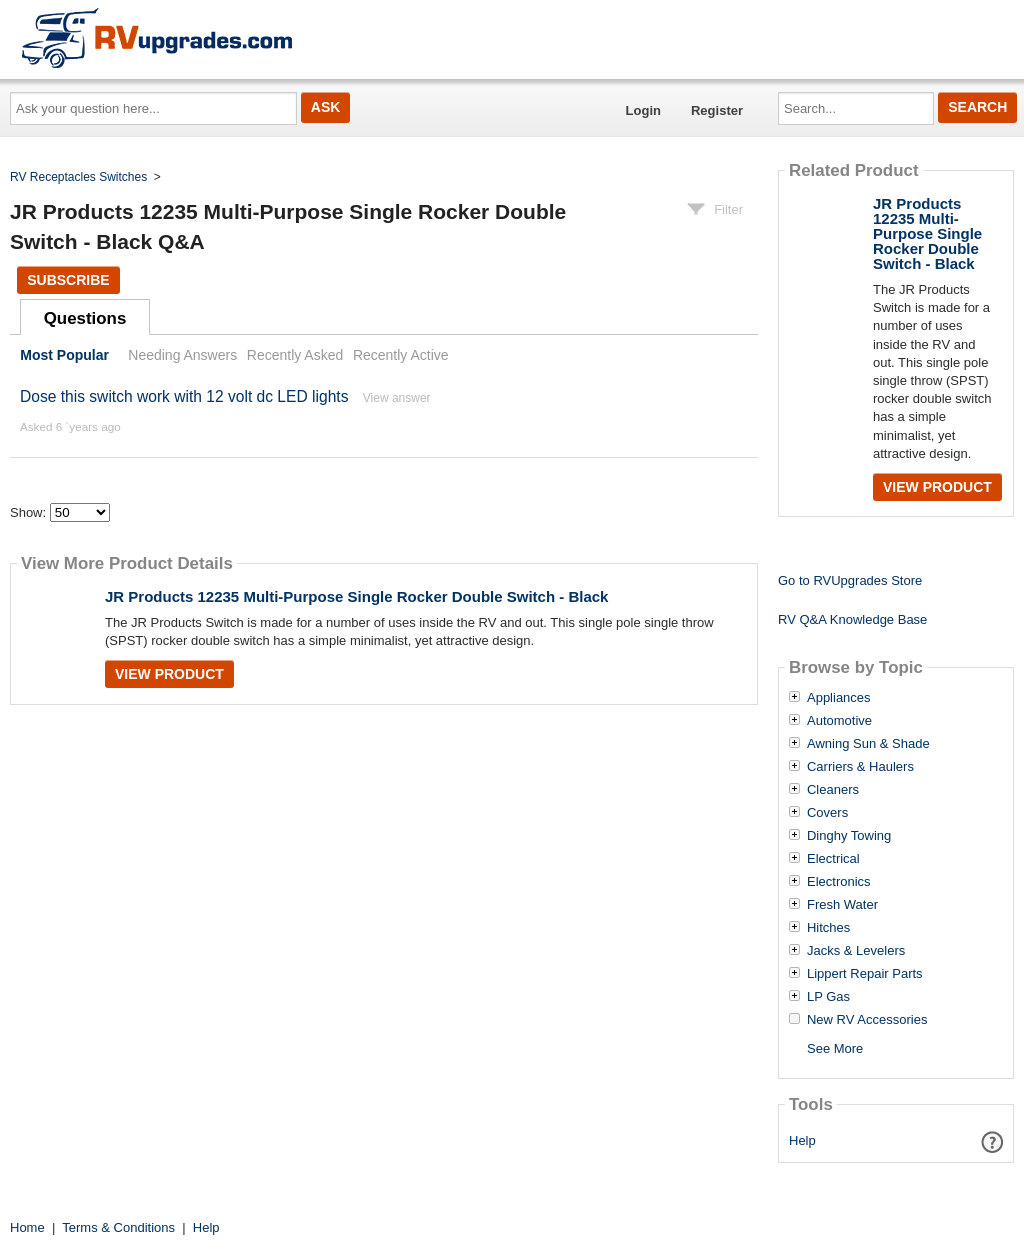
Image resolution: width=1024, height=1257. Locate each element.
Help (802, 1140)
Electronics (839, 882)
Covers (827, 813)
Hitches (828, 928)
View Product (169, 674)
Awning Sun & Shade (868, 744)
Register (717, 110)
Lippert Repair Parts (865, 974)
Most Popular (64, 355)
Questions (85, 318)
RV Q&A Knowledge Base (852, 619)
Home (27, 1227)
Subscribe (68, 280)
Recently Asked (295, 355)
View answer (397, 398)
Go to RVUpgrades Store (850, 580)
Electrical (833, 859)
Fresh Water (842, 905)
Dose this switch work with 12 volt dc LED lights (184, 396)
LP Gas (828, 997)
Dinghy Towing (849, 836)
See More (835, 1048)
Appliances (839, 698)
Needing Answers (182, 355)
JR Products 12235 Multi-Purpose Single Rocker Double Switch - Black (356, 596)
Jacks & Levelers (856, 951)
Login (643, 110)
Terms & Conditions (118, 1227)
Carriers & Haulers (860, 767)
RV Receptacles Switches (78, 177)
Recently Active (401, 355)
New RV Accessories (867, 1020)
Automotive (839, 721)
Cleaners (833, 790)
